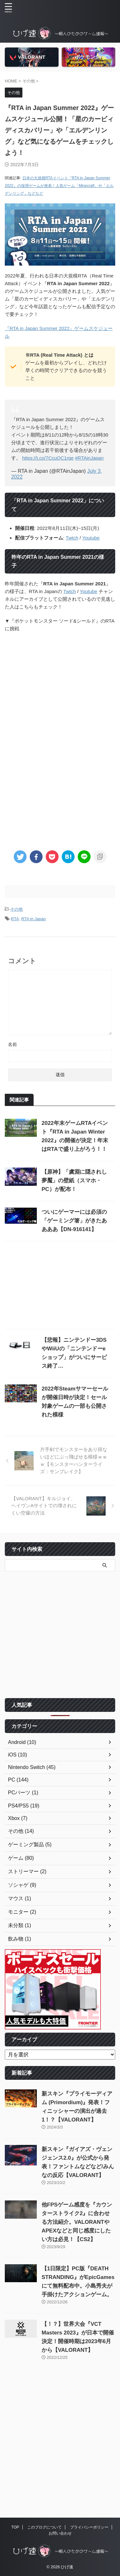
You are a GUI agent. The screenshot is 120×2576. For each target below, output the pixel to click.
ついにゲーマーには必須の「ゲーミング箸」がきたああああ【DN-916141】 (74, 1220)
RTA (15, 918)
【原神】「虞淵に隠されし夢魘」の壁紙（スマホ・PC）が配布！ (74, 1180)
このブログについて (44, 2527)
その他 (16, 909)
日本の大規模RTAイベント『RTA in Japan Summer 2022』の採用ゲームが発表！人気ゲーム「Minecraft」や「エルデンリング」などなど (59, 186)
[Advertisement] (60, 777)
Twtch (72, 537)
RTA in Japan (33, 918)
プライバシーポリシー (89, 2527)
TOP (15, 2527)
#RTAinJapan (89, 458)
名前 (12, 1044)
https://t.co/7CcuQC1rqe (48, 458)
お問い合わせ (60, 2533)
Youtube (91, 537)
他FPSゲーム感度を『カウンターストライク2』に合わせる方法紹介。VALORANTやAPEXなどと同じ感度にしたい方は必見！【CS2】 (77, 2222)
